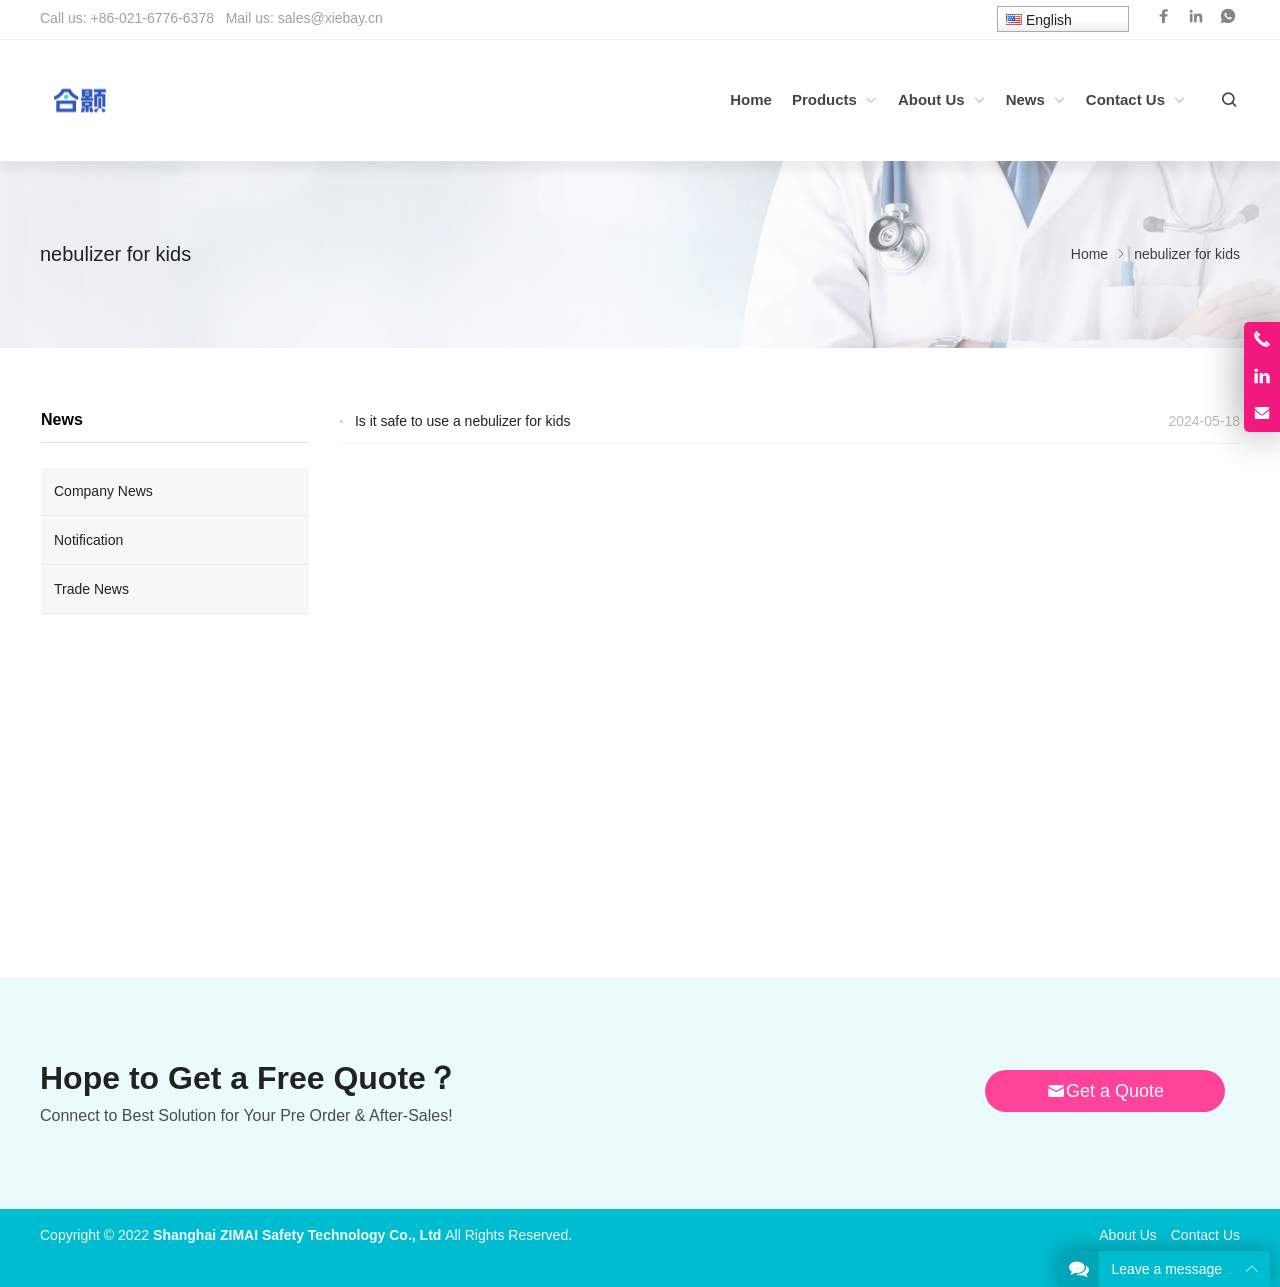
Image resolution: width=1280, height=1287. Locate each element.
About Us (1128, 1235)
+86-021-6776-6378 (152, 18)
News (62, 419)
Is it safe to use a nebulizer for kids (463, 421)
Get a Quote (1105, 1091)
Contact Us (1205, 1235)
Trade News (91, 589)
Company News (103, 491)
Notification (88, 540)
